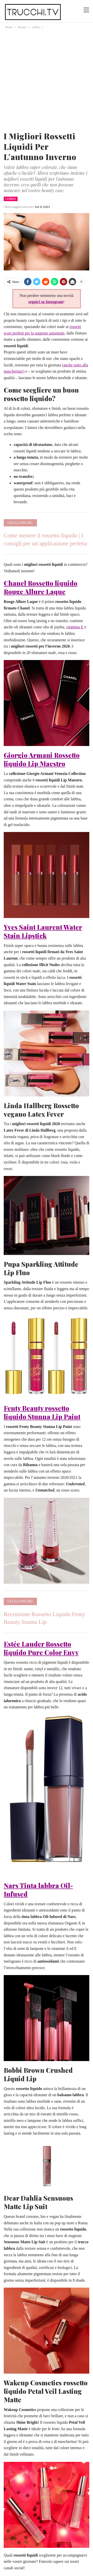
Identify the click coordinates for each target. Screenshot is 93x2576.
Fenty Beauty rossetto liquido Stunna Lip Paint (42, 1412)
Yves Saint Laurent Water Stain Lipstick (43, 931)
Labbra (10, 198)
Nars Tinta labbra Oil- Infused (38, 1889)
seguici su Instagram (46, 302)
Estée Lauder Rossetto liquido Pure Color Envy (41, 1648)
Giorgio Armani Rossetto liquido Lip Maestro (42, 759)
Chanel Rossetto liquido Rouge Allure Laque (40, 587)
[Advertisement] (46, 79)
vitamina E (74, 627)
